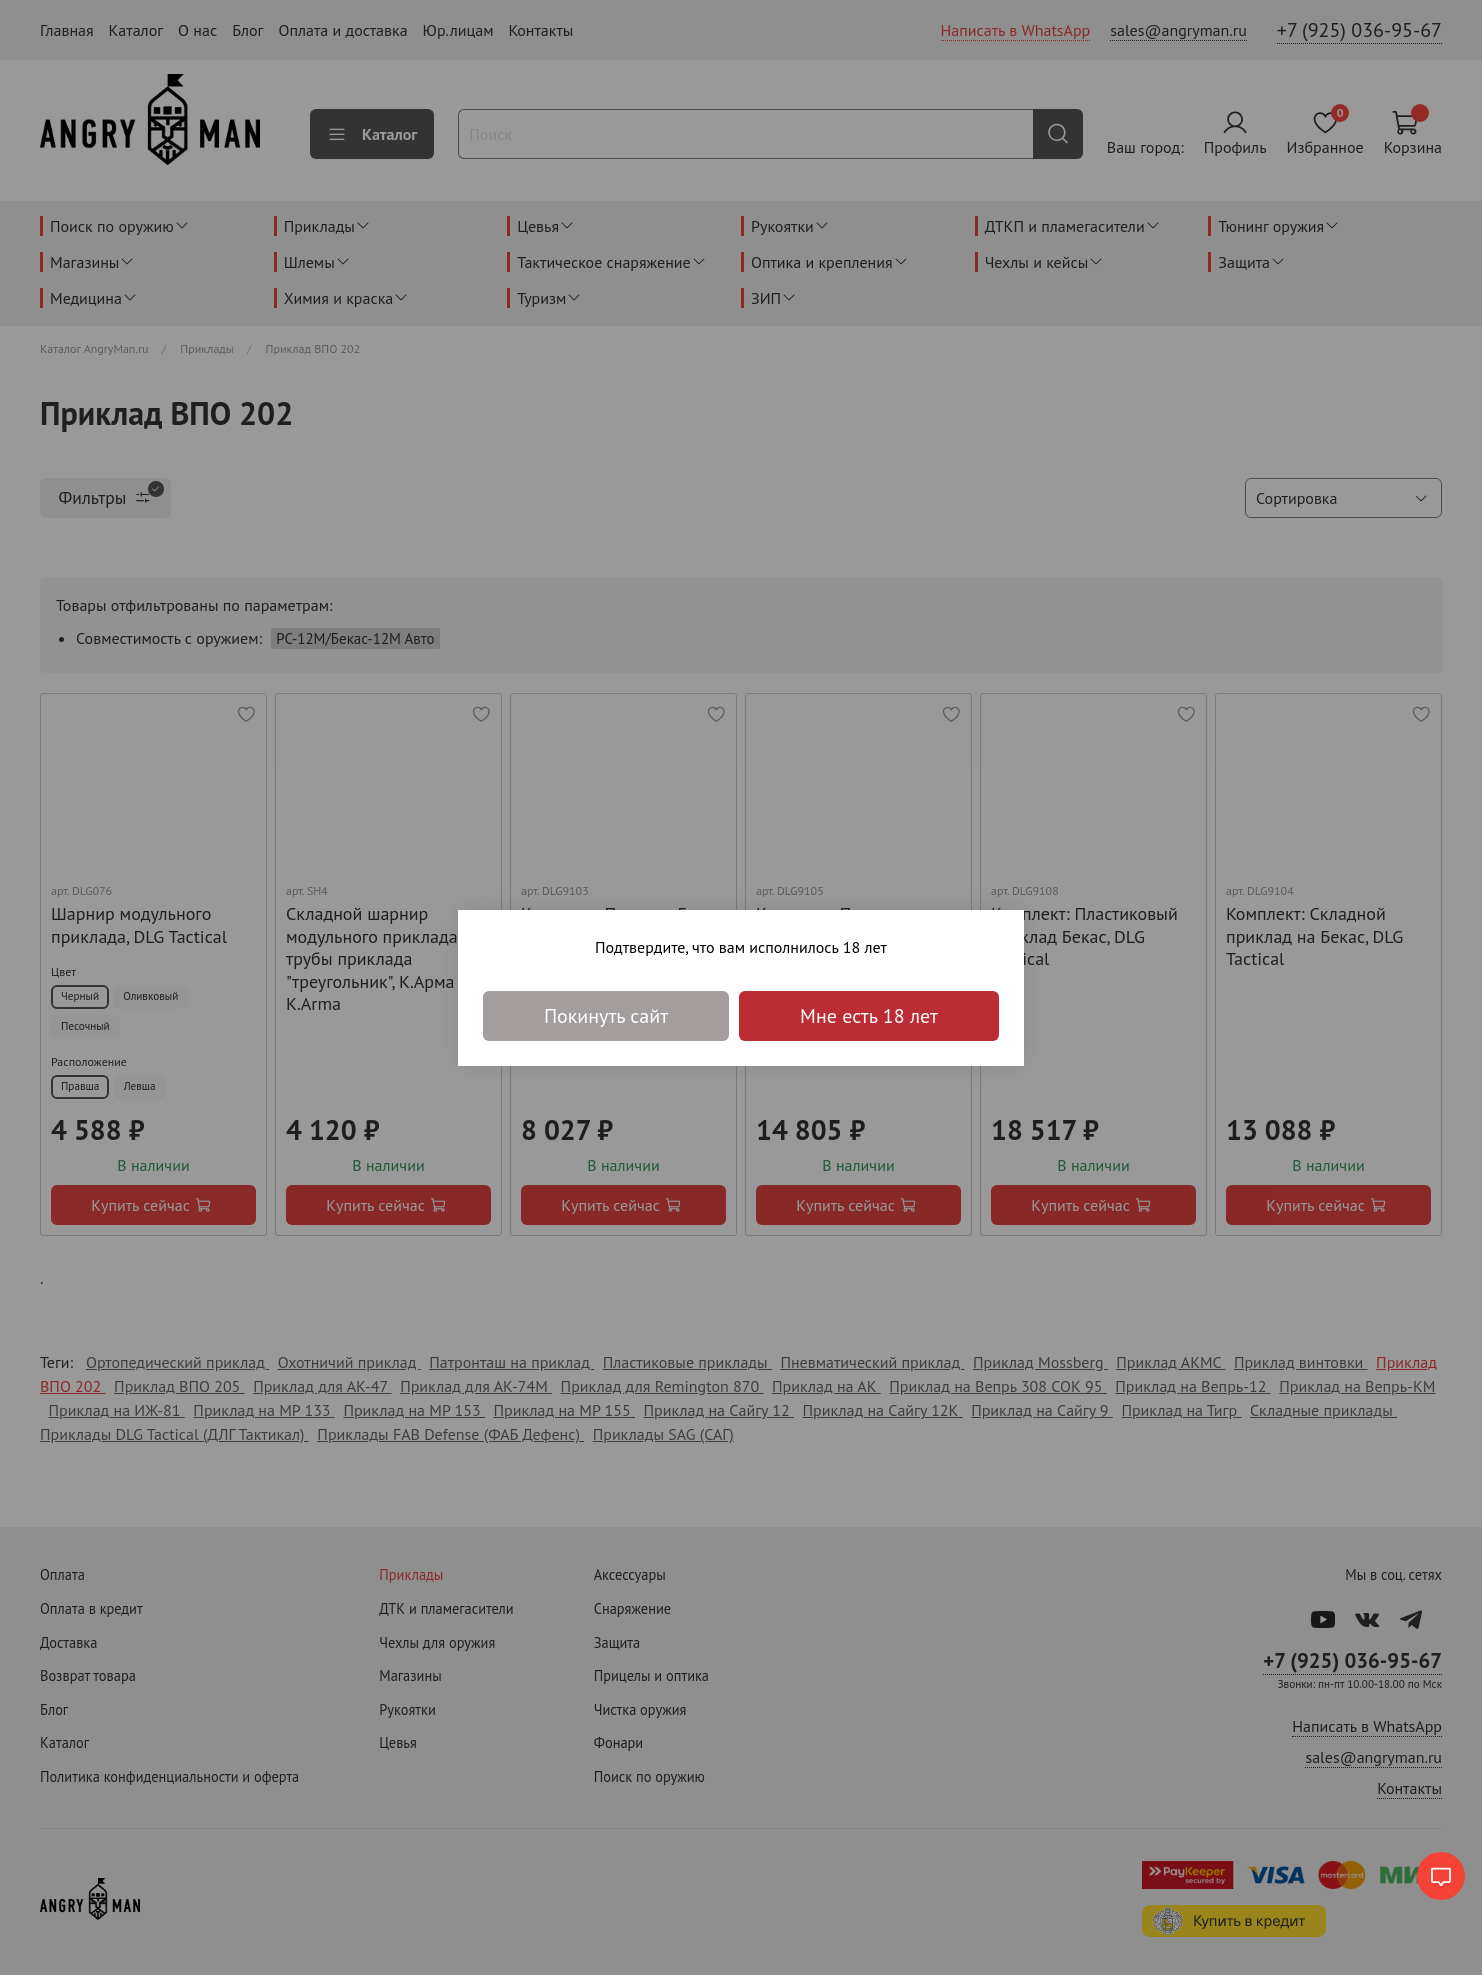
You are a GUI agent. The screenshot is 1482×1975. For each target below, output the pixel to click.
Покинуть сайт (606, 1016)
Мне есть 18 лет (869, 1016)
